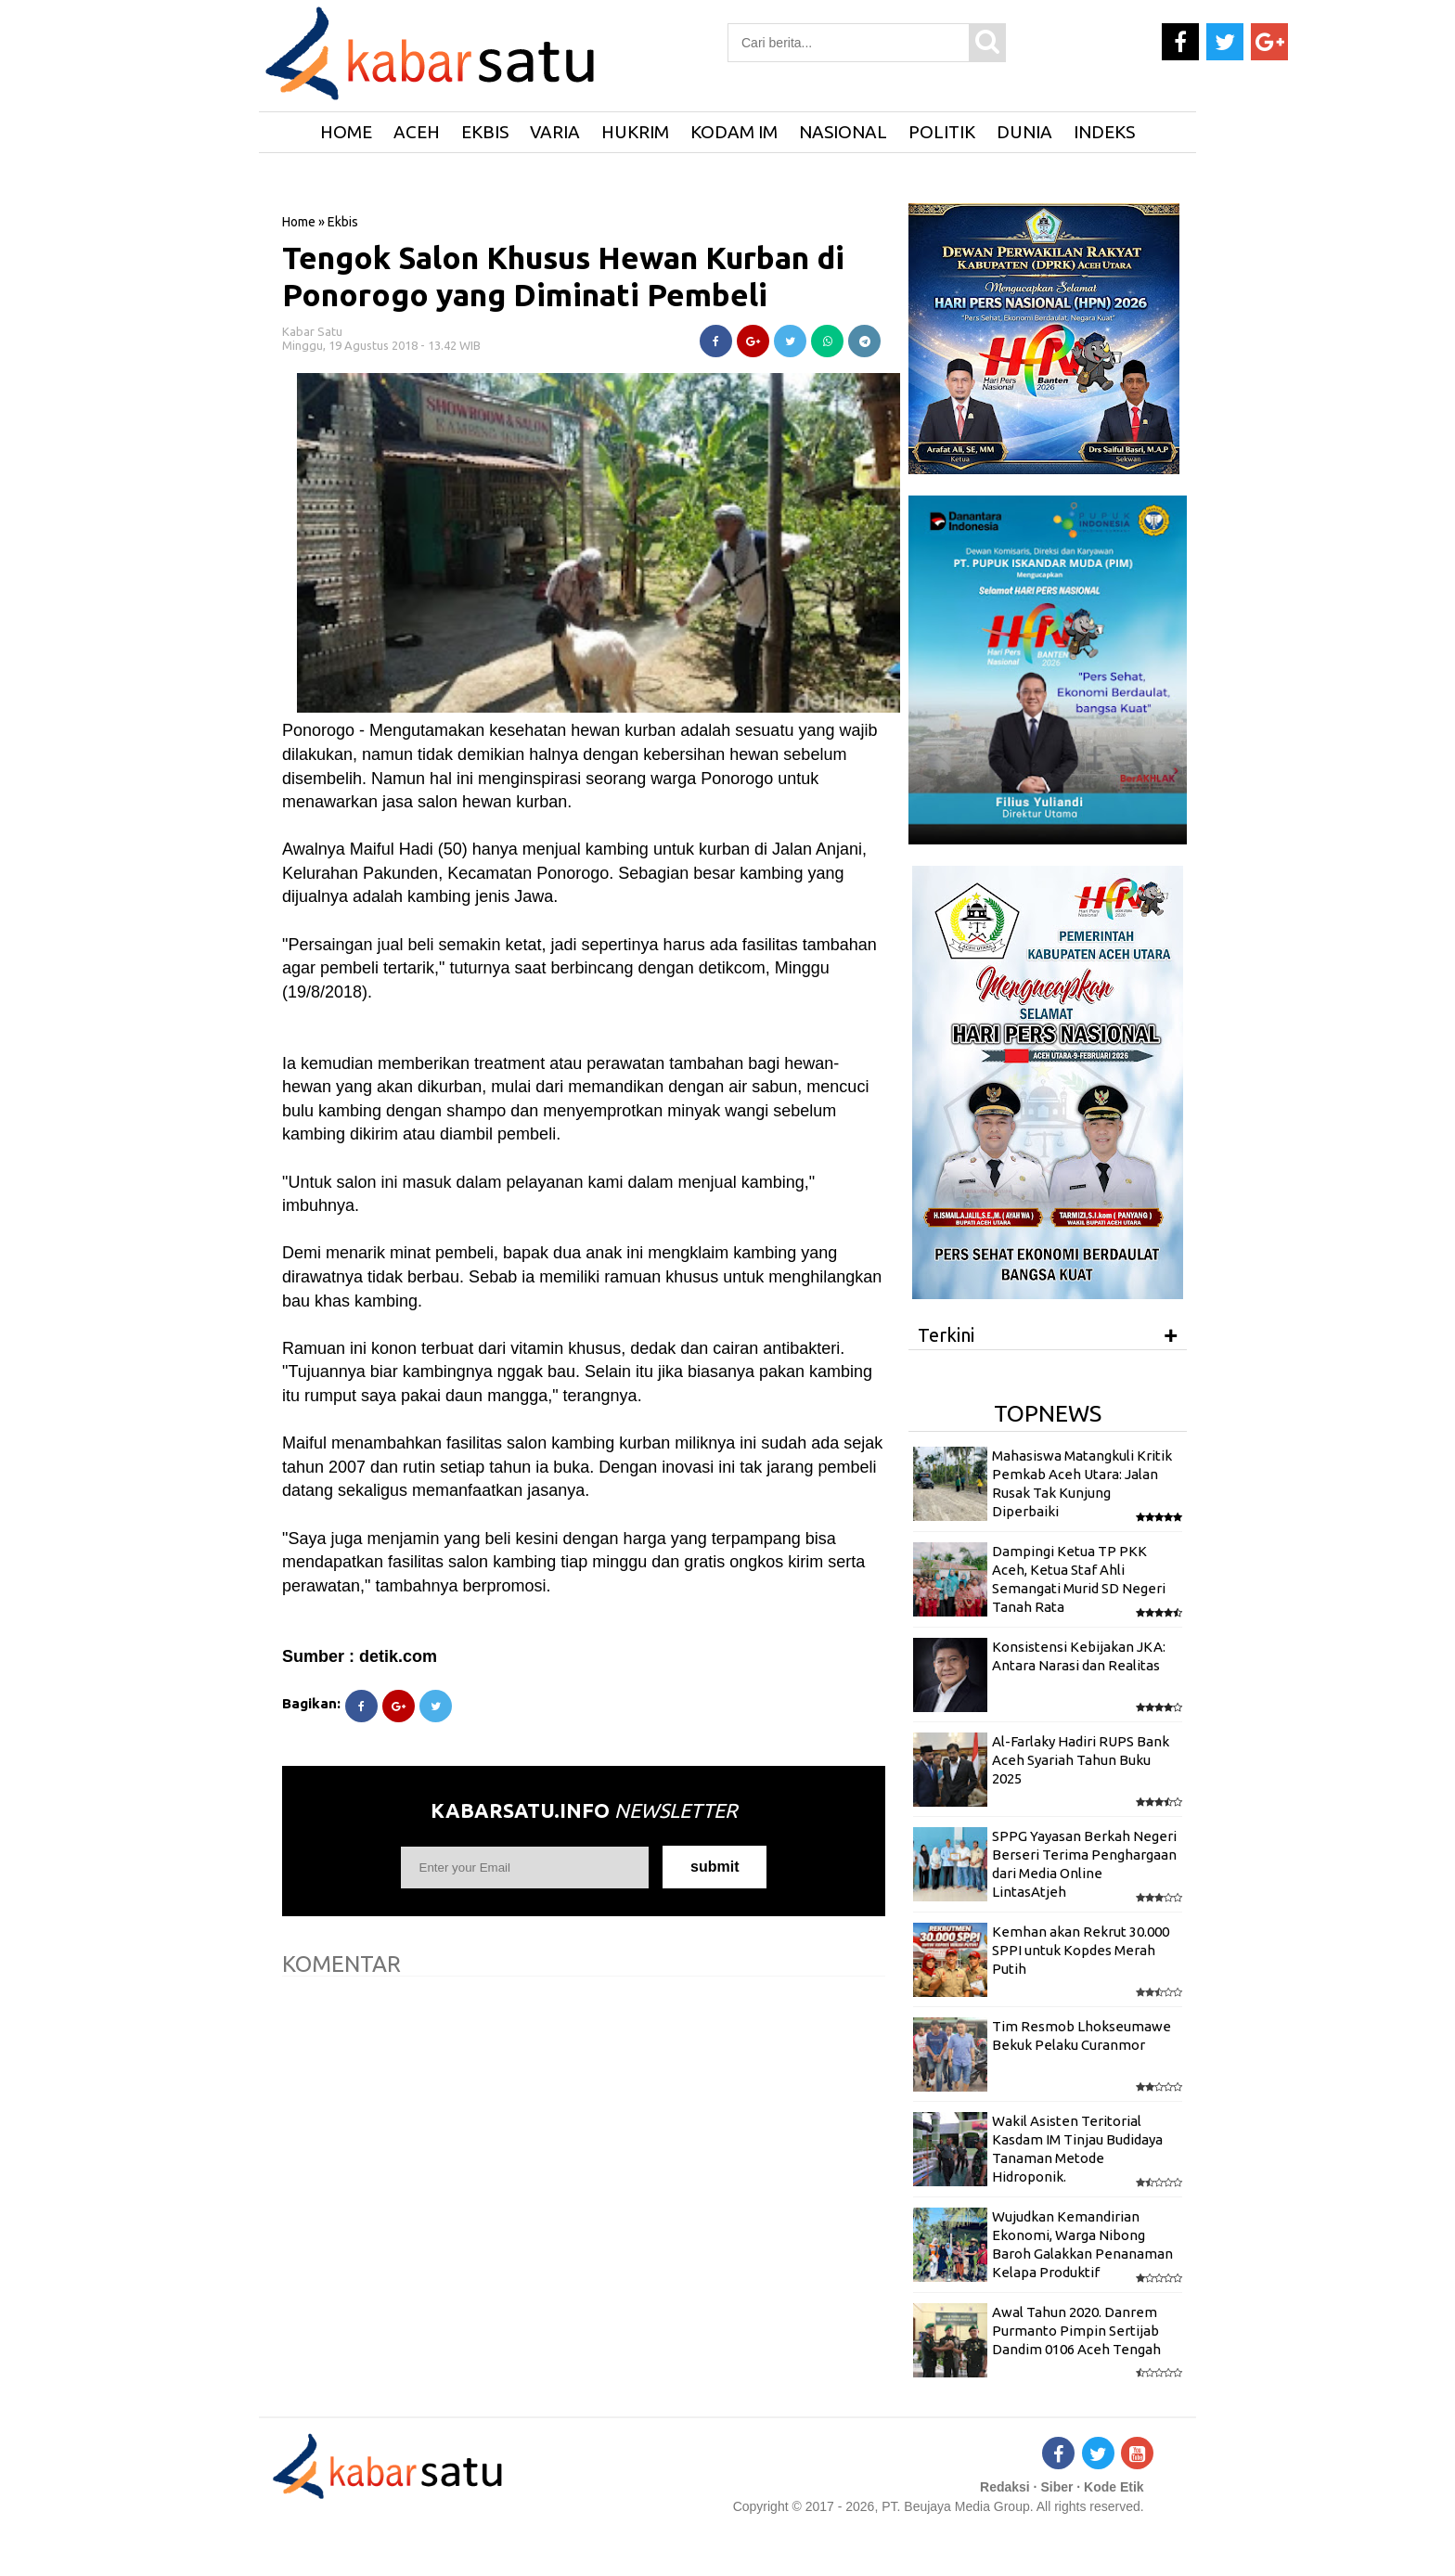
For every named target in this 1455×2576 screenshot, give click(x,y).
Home (298, 221)
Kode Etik (1114, 2486)
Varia (555, 132)
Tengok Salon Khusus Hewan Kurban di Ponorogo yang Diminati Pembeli (563, 276)
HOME (346, 132)
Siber (1056, 2486)
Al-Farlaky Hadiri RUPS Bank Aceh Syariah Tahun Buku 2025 (1080, 1760)
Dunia (1024, 132)
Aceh (416, 132)
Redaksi (1005, 2486)
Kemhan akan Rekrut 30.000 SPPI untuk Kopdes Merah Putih (1080, 1950)
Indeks (1104, 132)
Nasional (843, 132)
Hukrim (635, 132)
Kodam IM (734, 132)
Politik (941, 132)
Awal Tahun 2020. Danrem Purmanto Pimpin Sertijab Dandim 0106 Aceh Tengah (1076, 2331)
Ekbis (485, 132)
